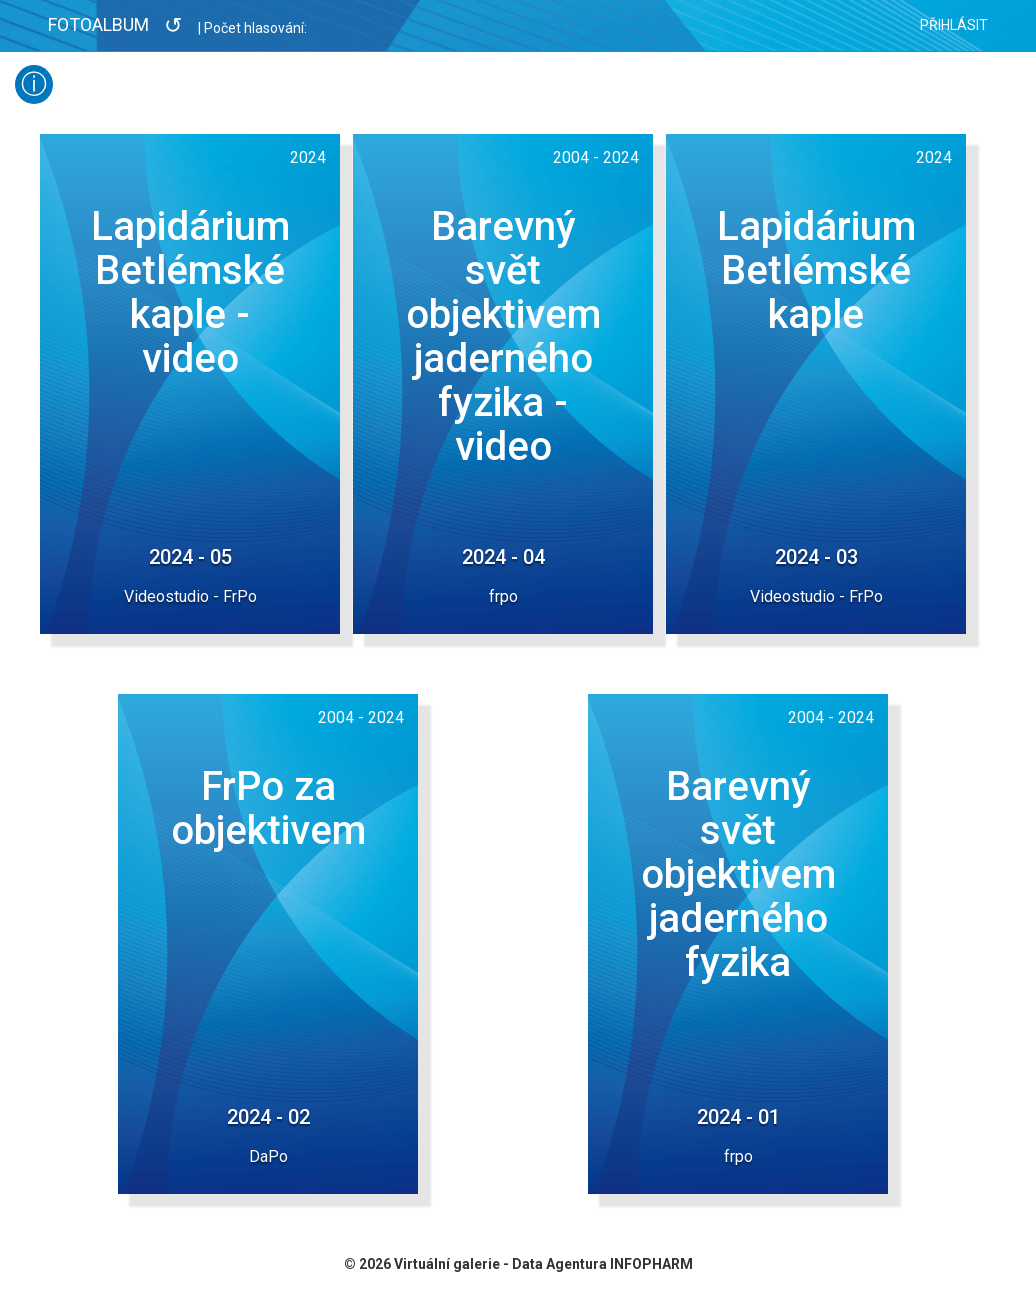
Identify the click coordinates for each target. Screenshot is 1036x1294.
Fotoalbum (98, 24)
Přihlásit (954, 25)
